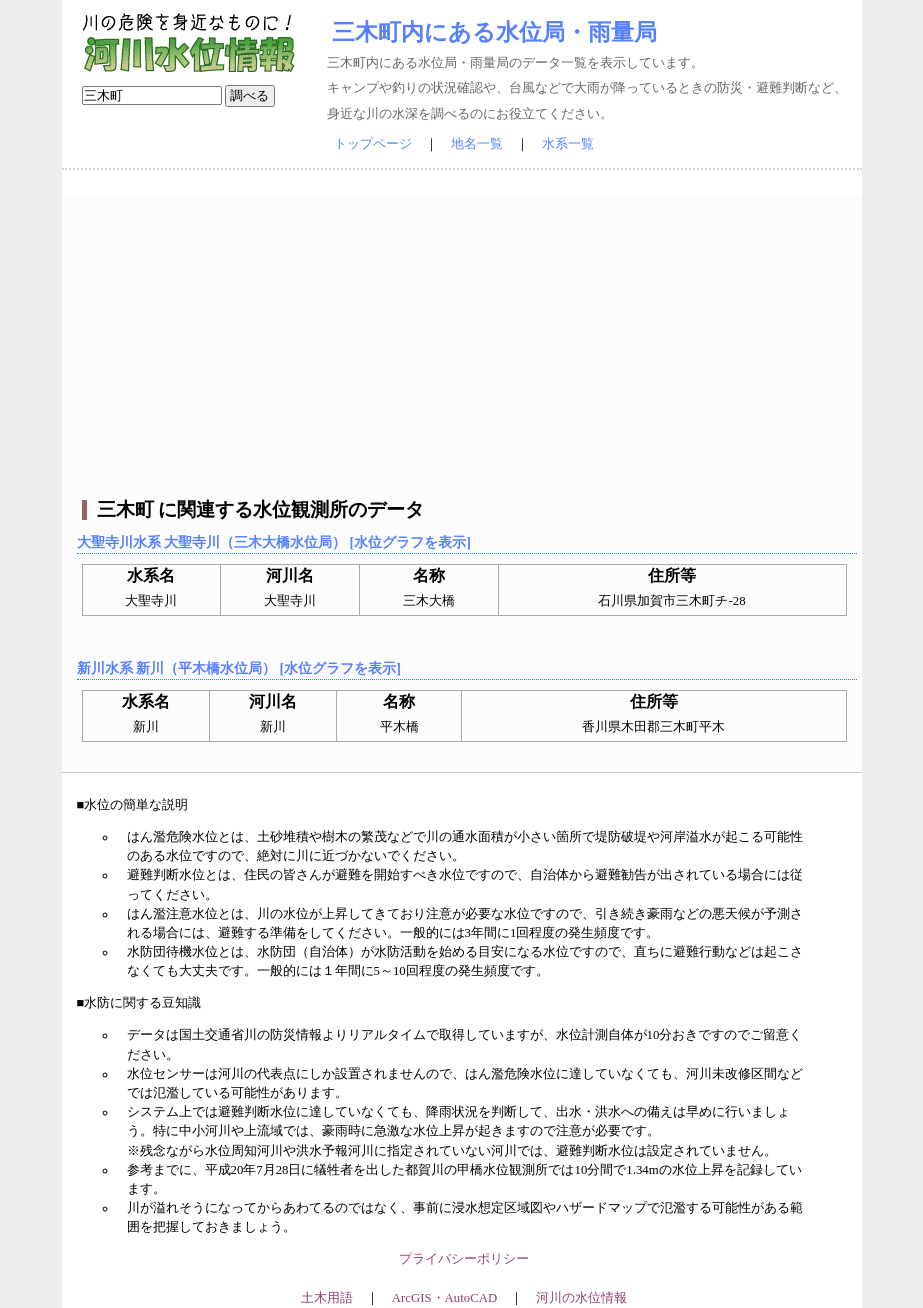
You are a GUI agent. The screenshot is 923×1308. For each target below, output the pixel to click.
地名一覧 (477, 144)
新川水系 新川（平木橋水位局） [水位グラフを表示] (239, 668)
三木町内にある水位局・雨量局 (494, 32)
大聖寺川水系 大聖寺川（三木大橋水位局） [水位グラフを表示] (274, 542)
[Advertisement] (464, 335)
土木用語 (327, 1298)
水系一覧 (568, 144)
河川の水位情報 (581, 1298)
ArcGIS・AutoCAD (444, 1298)
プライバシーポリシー (464, 1259)
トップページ (373, 144)
